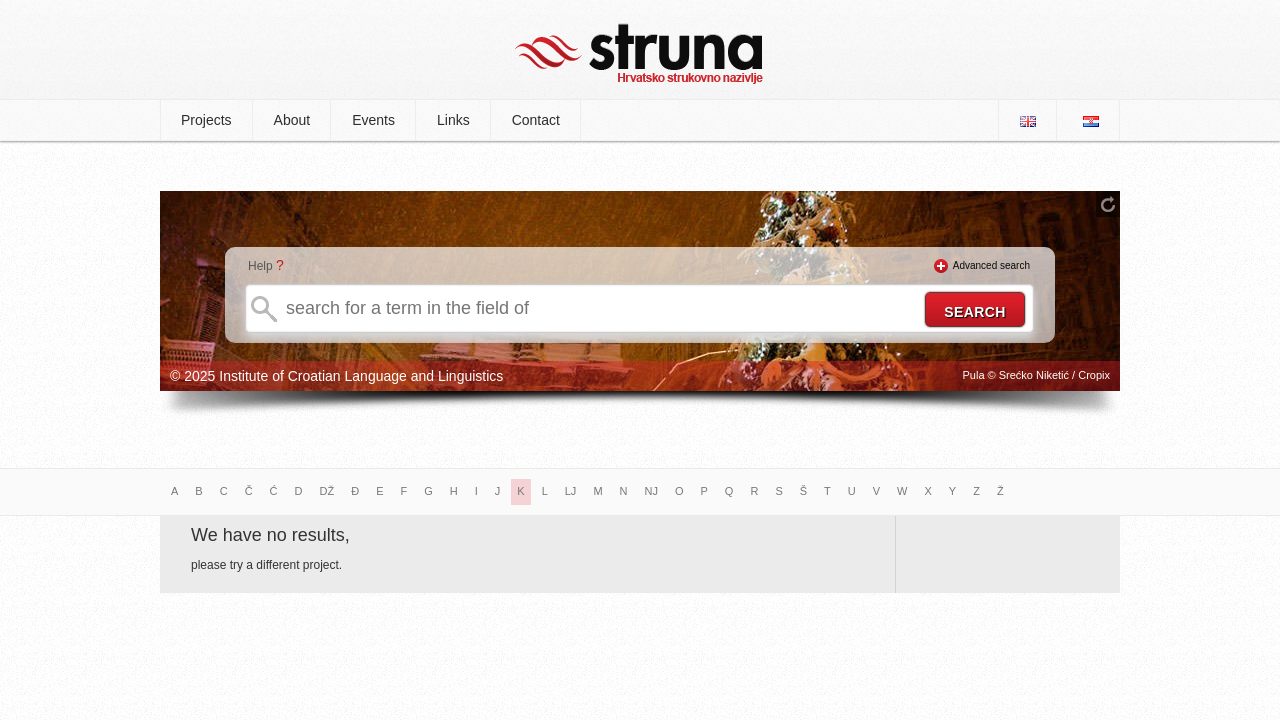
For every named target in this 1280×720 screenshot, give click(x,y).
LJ (571, 491)
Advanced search (991, 265)
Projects (206, 120)
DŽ (327, 491)
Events (373, 120)
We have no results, (270, 535)
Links (453, 120)
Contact (536, 120)
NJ (651, 491)
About (292, 120)
